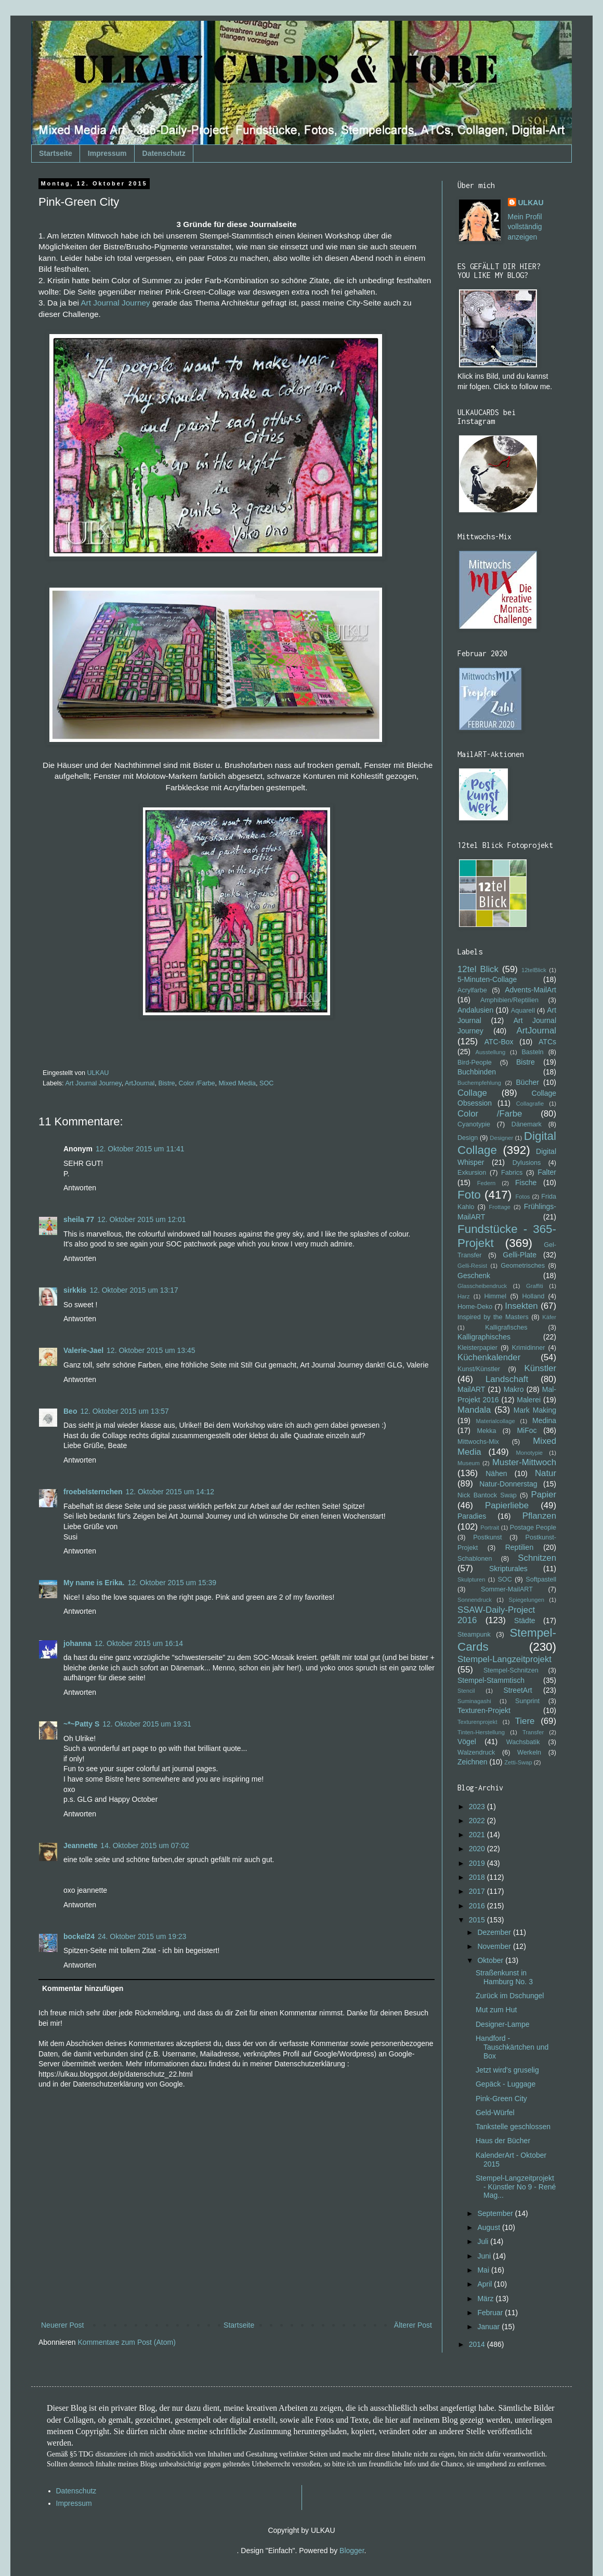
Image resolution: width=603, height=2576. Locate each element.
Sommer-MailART (507, 1589)
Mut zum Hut (496, 2010)
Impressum (107, 153)
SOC (266, 1083)
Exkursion (471, 1172)
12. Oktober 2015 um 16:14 (139, 1643)
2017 (478, 1891)
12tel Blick (478, 969)
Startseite (55, 153)
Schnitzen (537, 1558)
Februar (491, 2312)
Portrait (489, 1527)
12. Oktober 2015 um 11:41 (140, 1149)
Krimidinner (528, 1347)
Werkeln (529, 1752)
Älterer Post (413, 2325)
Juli (483, 2241)
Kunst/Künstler (478, 1369)
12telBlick (533, 970)
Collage (472, 1093)
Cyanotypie (473, 1124)
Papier (544, 1494)
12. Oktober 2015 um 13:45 (151, 1350)
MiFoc (526, 1430)
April (485, 2284)
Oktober (491, 1960)
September (496, 2213)
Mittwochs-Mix (478, 1441)
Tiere (525, 1721)
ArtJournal (139, 1083)
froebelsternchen (93, 1492)
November (495, 1946)
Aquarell (523, 1010)
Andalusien (475, 1010)
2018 (478, 1877)
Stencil (466, 1691)
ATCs (547, 1042)
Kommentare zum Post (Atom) (127, 2342)
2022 (478, 1820)
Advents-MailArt (530, 990)
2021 (478, 1834)
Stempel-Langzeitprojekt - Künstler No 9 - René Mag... (516, 2187)
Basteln (532, 1052)
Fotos (522, 1196)
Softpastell (541, 1579)
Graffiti (534, 1286)
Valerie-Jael (83, 1350)
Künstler (540, 1368)
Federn (486, 1183)
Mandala (474, 1410)
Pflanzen (539, 1516)
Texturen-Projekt (483, 1710)
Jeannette (80, 1845)
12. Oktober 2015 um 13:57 (124, 1411)
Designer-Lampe (503, 2024)
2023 (478, 1806)
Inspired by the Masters (493, 1317)
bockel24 (79, 1936)
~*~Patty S (81, 1724)
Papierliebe (507, 1505)
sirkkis (74, 1290)
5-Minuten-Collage (487, 979)
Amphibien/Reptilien (509, 1000)
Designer (501, 1138)
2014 (478, 2344)
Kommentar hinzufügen (82, 1988)
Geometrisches (523, 1265)
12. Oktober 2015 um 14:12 (170, 1492)
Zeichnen (472, 1762)
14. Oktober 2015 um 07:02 (144, 1845)
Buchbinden (476, 1072)
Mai (484, 2270)
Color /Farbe (197, 1083)
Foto (469, 1194)
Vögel (466, 1741)
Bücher (527, 1082)
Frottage (499, 1207)
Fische (525, 1182)
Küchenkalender (488, 1357)
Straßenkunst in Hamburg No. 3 (504, 1977)
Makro (514, 1389)
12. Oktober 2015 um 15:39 (172, 1582)
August (489, 2227)
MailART (471, 1389)
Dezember (495, 1932)
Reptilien (519, 1547)
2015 (478, 1920)
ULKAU (531, 202)
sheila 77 (78, 1219)
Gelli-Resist (472, 1266)
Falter (547, 1172)
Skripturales (508, 1568)
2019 (478, 1863)
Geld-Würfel (495, 2112)
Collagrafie (530, 1103)
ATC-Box (499, 1042)
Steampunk (474, 1634)
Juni (485, 2256)
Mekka (486, 1431)
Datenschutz (164, 153)
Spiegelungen (526, 1600)
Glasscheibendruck (482, 1286)
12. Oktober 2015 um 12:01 (141, 1219)
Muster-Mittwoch (524, 1462)
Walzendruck (476, 1752)
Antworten (79, 1188)
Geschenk (473, 1275)
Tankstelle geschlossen (513, 2126)
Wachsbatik (523, 1742)
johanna (77, 1643)
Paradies (471, 1516)
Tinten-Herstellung (481, 1732)
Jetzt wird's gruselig (507, 2070)
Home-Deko (474, 1306)
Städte (524, 1620)
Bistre (166, 1083)
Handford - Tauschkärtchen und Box (512, 2047)
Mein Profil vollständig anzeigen (525, 227)
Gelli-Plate (519, 1255)
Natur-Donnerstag (508, 1484)
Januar (489, 2326)
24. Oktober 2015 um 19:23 (142, 1936)
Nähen (496, 1473)
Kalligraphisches (483, 1337)
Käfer (549, 1317)
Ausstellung (490, 1052)
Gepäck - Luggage (505, 2084)
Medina (544, 1420)
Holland (533, 1296)
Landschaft (507, 1379)
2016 (478, 1906)
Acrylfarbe (472, 990)
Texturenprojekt (477, 1722)
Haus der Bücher (503, 2140)
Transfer (533, 1732)
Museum (468, 1463)
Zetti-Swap (518, 1762)
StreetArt (517, 1690)
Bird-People (474, 1062)
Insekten (521, 1306)
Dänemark (527, 1124)
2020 (478, 1848)
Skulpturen (471, 1579)
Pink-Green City (501, 2098)
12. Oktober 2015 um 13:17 (133, 1290)
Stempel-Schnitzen (511, 1670)
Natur (545, 1473)
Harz (463, 1296)
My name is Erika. (94, 1582)
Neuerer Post (62, 2325)
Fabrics (511, 1172)
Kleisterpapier (477, 1347)
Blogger (351, 2550)
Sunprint (527, 1701)
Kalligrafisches (506, 1327)
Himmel (495, 1296)
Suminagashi (474, 1701)
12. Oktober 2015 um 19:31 (146, 1724)
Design (467, 1137)
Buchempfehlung (479, 1083)
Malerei (529, 1400)
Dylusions (527, 1162)
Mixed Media (237, 1083)
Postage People (533, 1527)
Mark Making (535, 1410)
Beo (70, 1411)
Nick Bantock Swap (487, 1495)
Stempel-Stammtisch (491, 1680)
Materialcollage (495, 1421)
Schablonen (474, 1558)
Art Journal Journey (115, 302)
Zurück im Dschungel (510, 1995)
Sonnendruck (474, 1600)
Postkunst (487, 1537)
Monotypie (529, 1453)
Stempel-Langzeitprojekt (504, 1659)
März (486, 2298)
